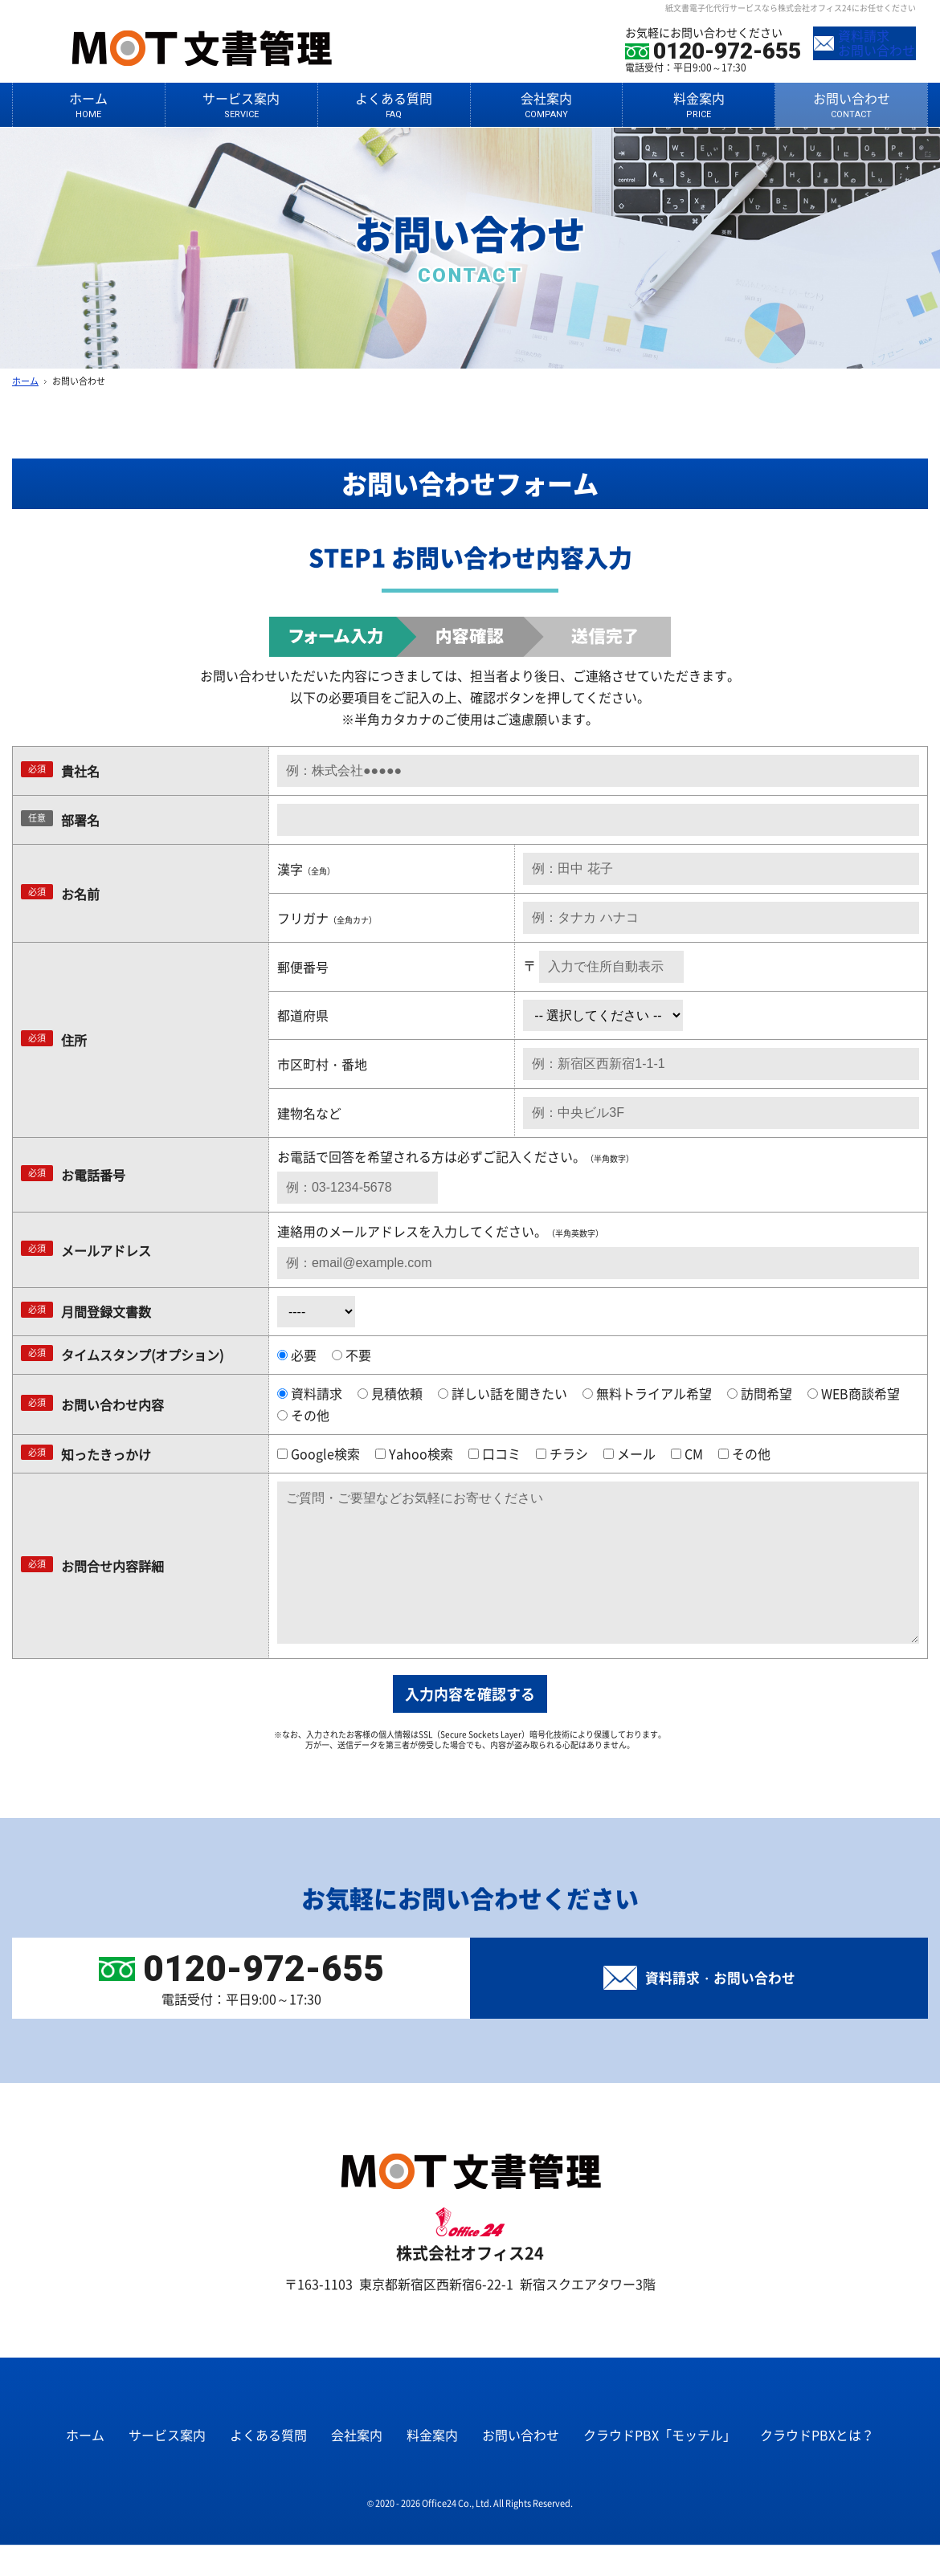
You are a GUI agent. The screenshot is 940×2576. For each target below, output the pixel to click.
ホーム (89, 104)
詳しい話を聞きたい (502, 1393)
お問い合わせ (851, 104)
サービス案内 (241, 104)
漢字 (306, 868)
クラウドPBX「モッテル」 (659, 2466)
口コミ (494, 1453)
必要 (297, 1354)
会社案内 (547, 104)
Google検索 (318, 1453)
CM (687, 1453)
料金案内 (698, 104)
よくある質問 (394, 104)
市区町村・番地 (322, 1064)
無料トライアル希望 (647, 1393)
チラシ (562, 1453)
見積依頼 (390, 1393)
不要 (351, 1354)
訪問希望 (759, 1393)
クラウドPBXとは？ (817, 2466)
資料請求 (309, 1393)
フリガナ (327, 917)
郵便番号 (303, 966)
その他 (303, 1415)
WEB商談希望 (853, 1393)
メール (629, 1453)
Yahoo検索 (414, 1453)
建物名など (309, 1113)
